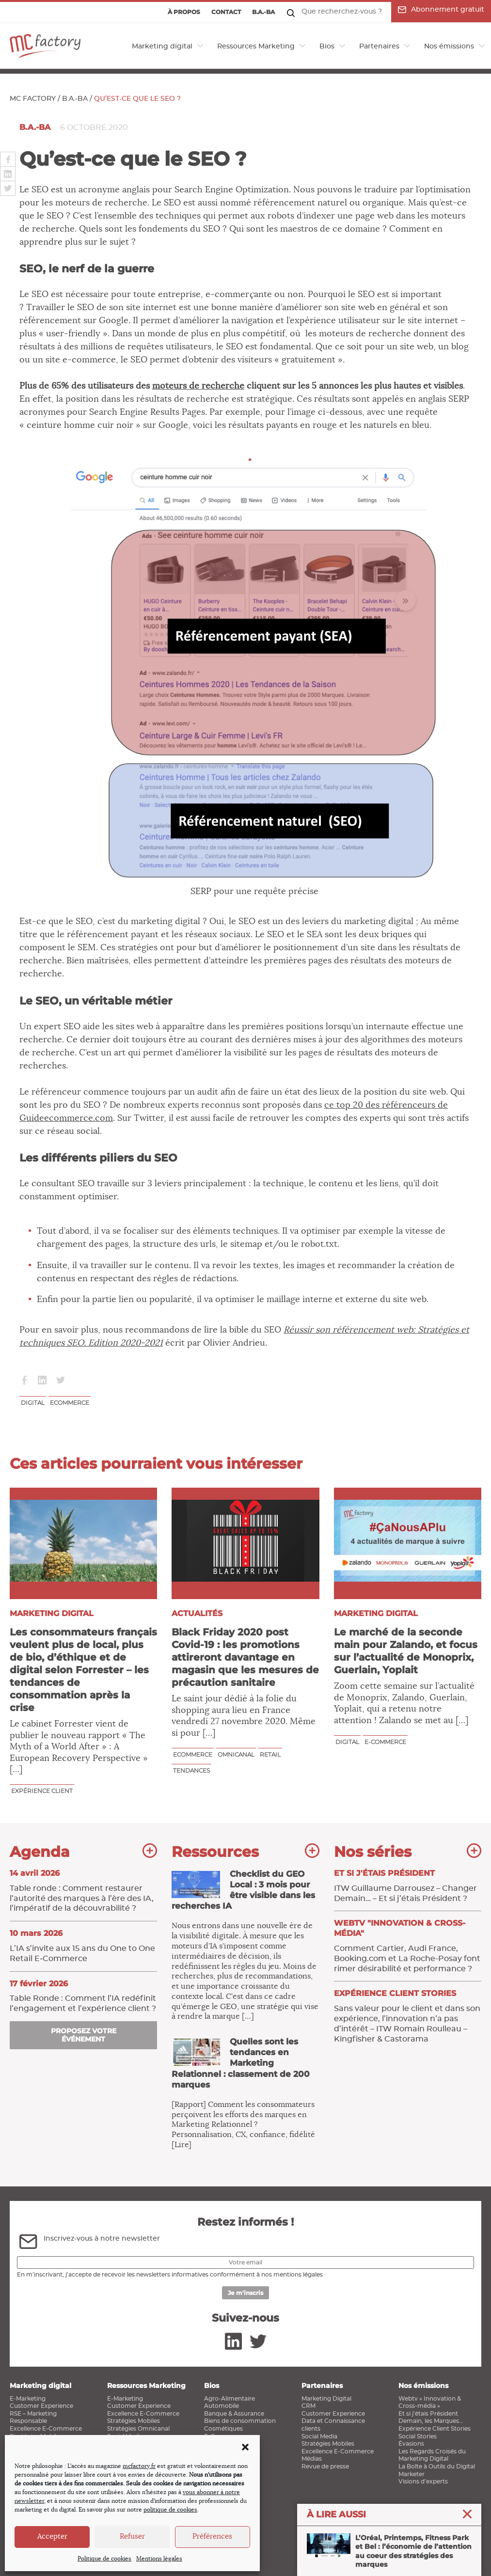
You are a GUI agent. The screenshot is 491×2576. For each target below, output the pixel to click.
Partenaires (379, 46)
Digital (33, 1402)
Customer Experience (41, 2406)
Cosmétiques (223, 2429)
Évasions (411, 2444)
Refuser (132, 2536)
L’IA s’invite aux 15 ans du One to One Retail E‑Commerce (83, 1946)
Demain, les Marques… (430, 2421)
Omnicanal (236, 1754)
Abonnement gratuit (441, 9)
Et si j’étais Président (428, 2414)
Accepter (52, 2536)
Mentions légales (159, 2558)
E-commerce (385, 1741)
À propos (184, 12)
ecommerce (69, 1402)
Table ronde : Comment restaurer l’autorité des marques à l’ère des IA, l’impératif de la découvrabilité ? (83, 1890)
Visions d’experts (423, 2481)
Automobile (221, 2406)
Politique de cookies (104, 2558)
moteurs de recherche (198, 386)
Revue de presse (325, 2466)
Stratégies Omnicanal (138, 2429)
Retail (270, 1754)
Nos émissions (449, 46)
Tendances (191, 1770)
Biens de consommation (240, 2421)
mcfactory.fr (139, 2466)
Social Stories (417, 2436)
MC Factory (33, 98)
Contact (226, 12)
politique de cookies (170, 2510)
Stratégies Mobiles (133, 2421)
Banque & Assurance (234, 2414)
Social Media (319, 2436)
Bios (326, 46)
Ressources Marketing (256, 46)
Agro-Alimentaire (229, 2399)
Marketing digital (162, 46)
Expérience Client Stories (434, 2429)
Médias (311, 2459)
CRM (308, 2406)
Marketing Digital (326, 2399)
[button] (245, 2447)
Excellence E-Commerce (46, 2429)
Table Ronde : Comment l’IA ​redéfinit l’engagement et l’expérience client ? (83, 1996)
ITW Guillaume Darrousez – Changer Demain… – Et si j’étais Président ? (407, 1885)
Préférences (212, 2536)
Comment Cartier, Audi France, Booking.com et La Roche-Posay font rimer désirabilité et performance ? (407, 1945)
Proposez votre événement (83, 2034)
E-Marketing (28, 2399)
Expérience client (42, 1790)
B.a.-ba (263, 12)
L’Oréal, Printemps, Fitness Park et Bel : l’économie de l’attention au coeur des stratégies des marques (389, 2551)
